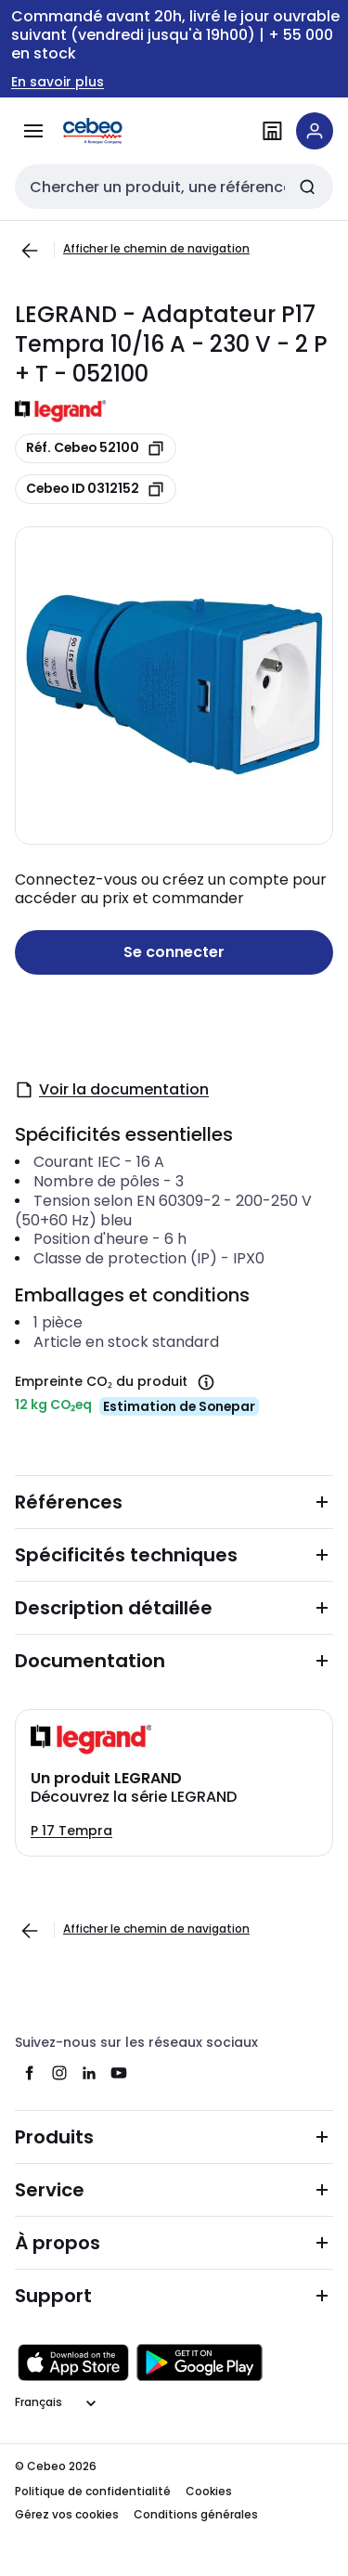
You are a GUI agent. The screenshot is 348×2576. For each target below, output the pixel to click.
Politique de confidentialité (93, 2491)
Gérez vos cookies (67, 2514)
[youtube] (119, 2073)
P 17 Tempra (71, 1830)
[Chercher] (307, 186)
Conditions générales (196, 2514)
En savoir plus (57, 82)
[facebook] (30, 2073)
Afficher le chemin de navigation (156, 248)
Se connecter (174, 952)
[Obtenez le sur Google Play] (199, 2362)
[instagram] (59, 2073)
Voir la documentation (112, 1089)
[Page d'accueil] (118, 131)
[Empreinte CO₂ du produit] (206, 1382)
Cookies (209, 2491)
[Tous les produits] (33, 130)
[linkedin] (89, 2073)
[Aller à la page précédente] (30, 250)
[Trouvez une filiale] (271, 130)
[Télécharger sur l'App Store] (73, 2362)
